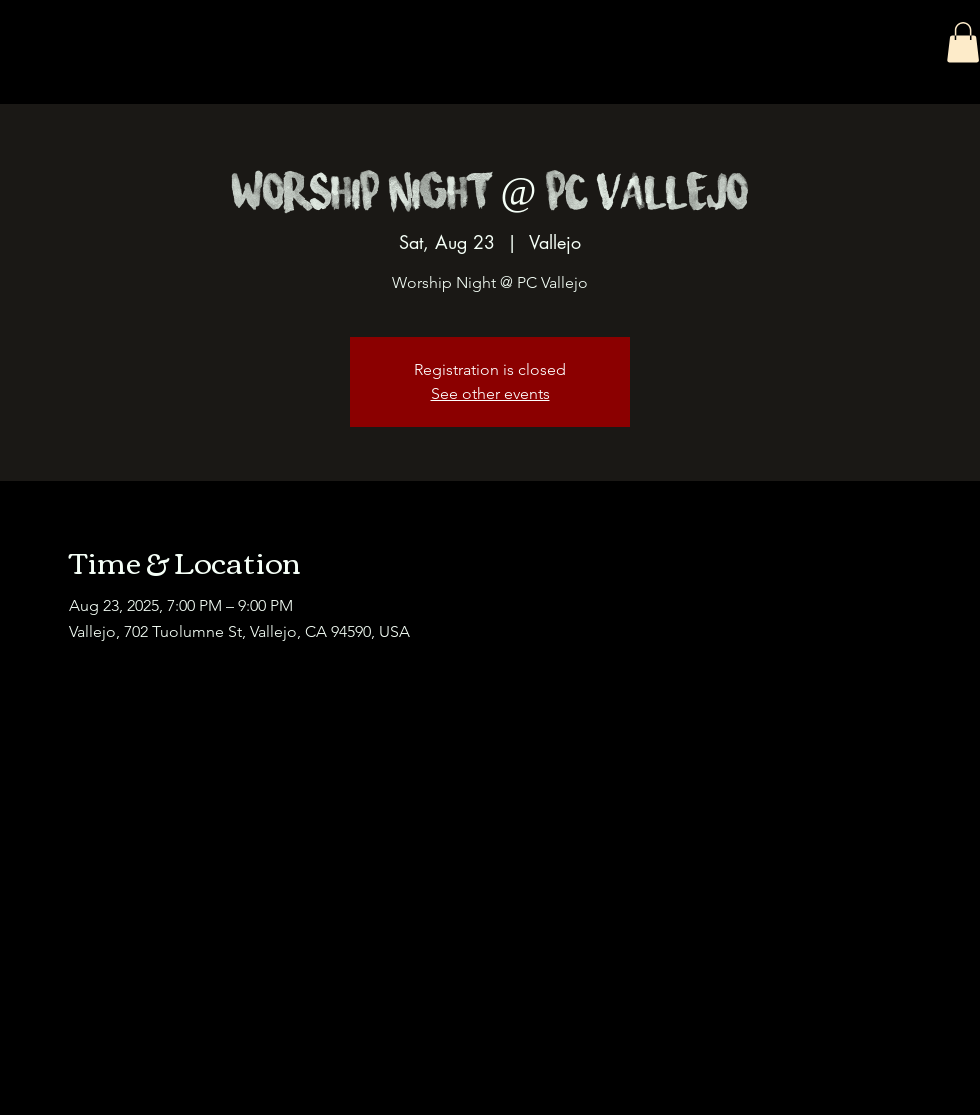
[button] (963, 42)
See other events (490, 393)
